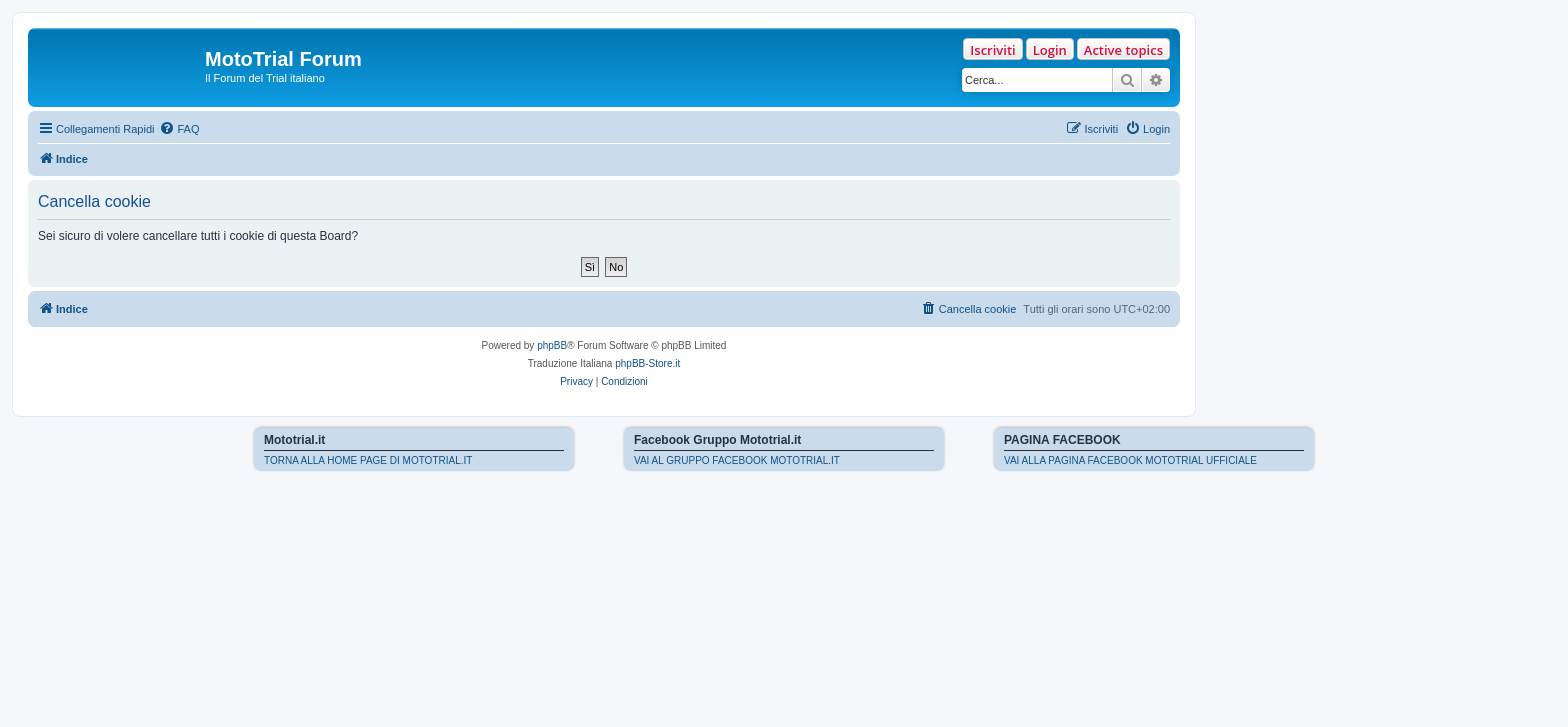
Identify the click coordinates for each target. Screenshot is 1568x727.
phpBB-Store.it (647, 363)
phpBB (552, 345)
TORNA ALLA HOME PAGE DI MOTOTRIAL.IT (368, 460)
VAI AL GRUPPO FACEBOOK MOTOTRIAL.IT (737, 460)
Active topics (1123, 50)
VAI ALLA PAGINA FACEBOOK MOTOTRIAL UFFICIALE (1130, 460)
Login (1050, 50)
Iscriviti (992, 50)
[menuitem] (179, 129)
